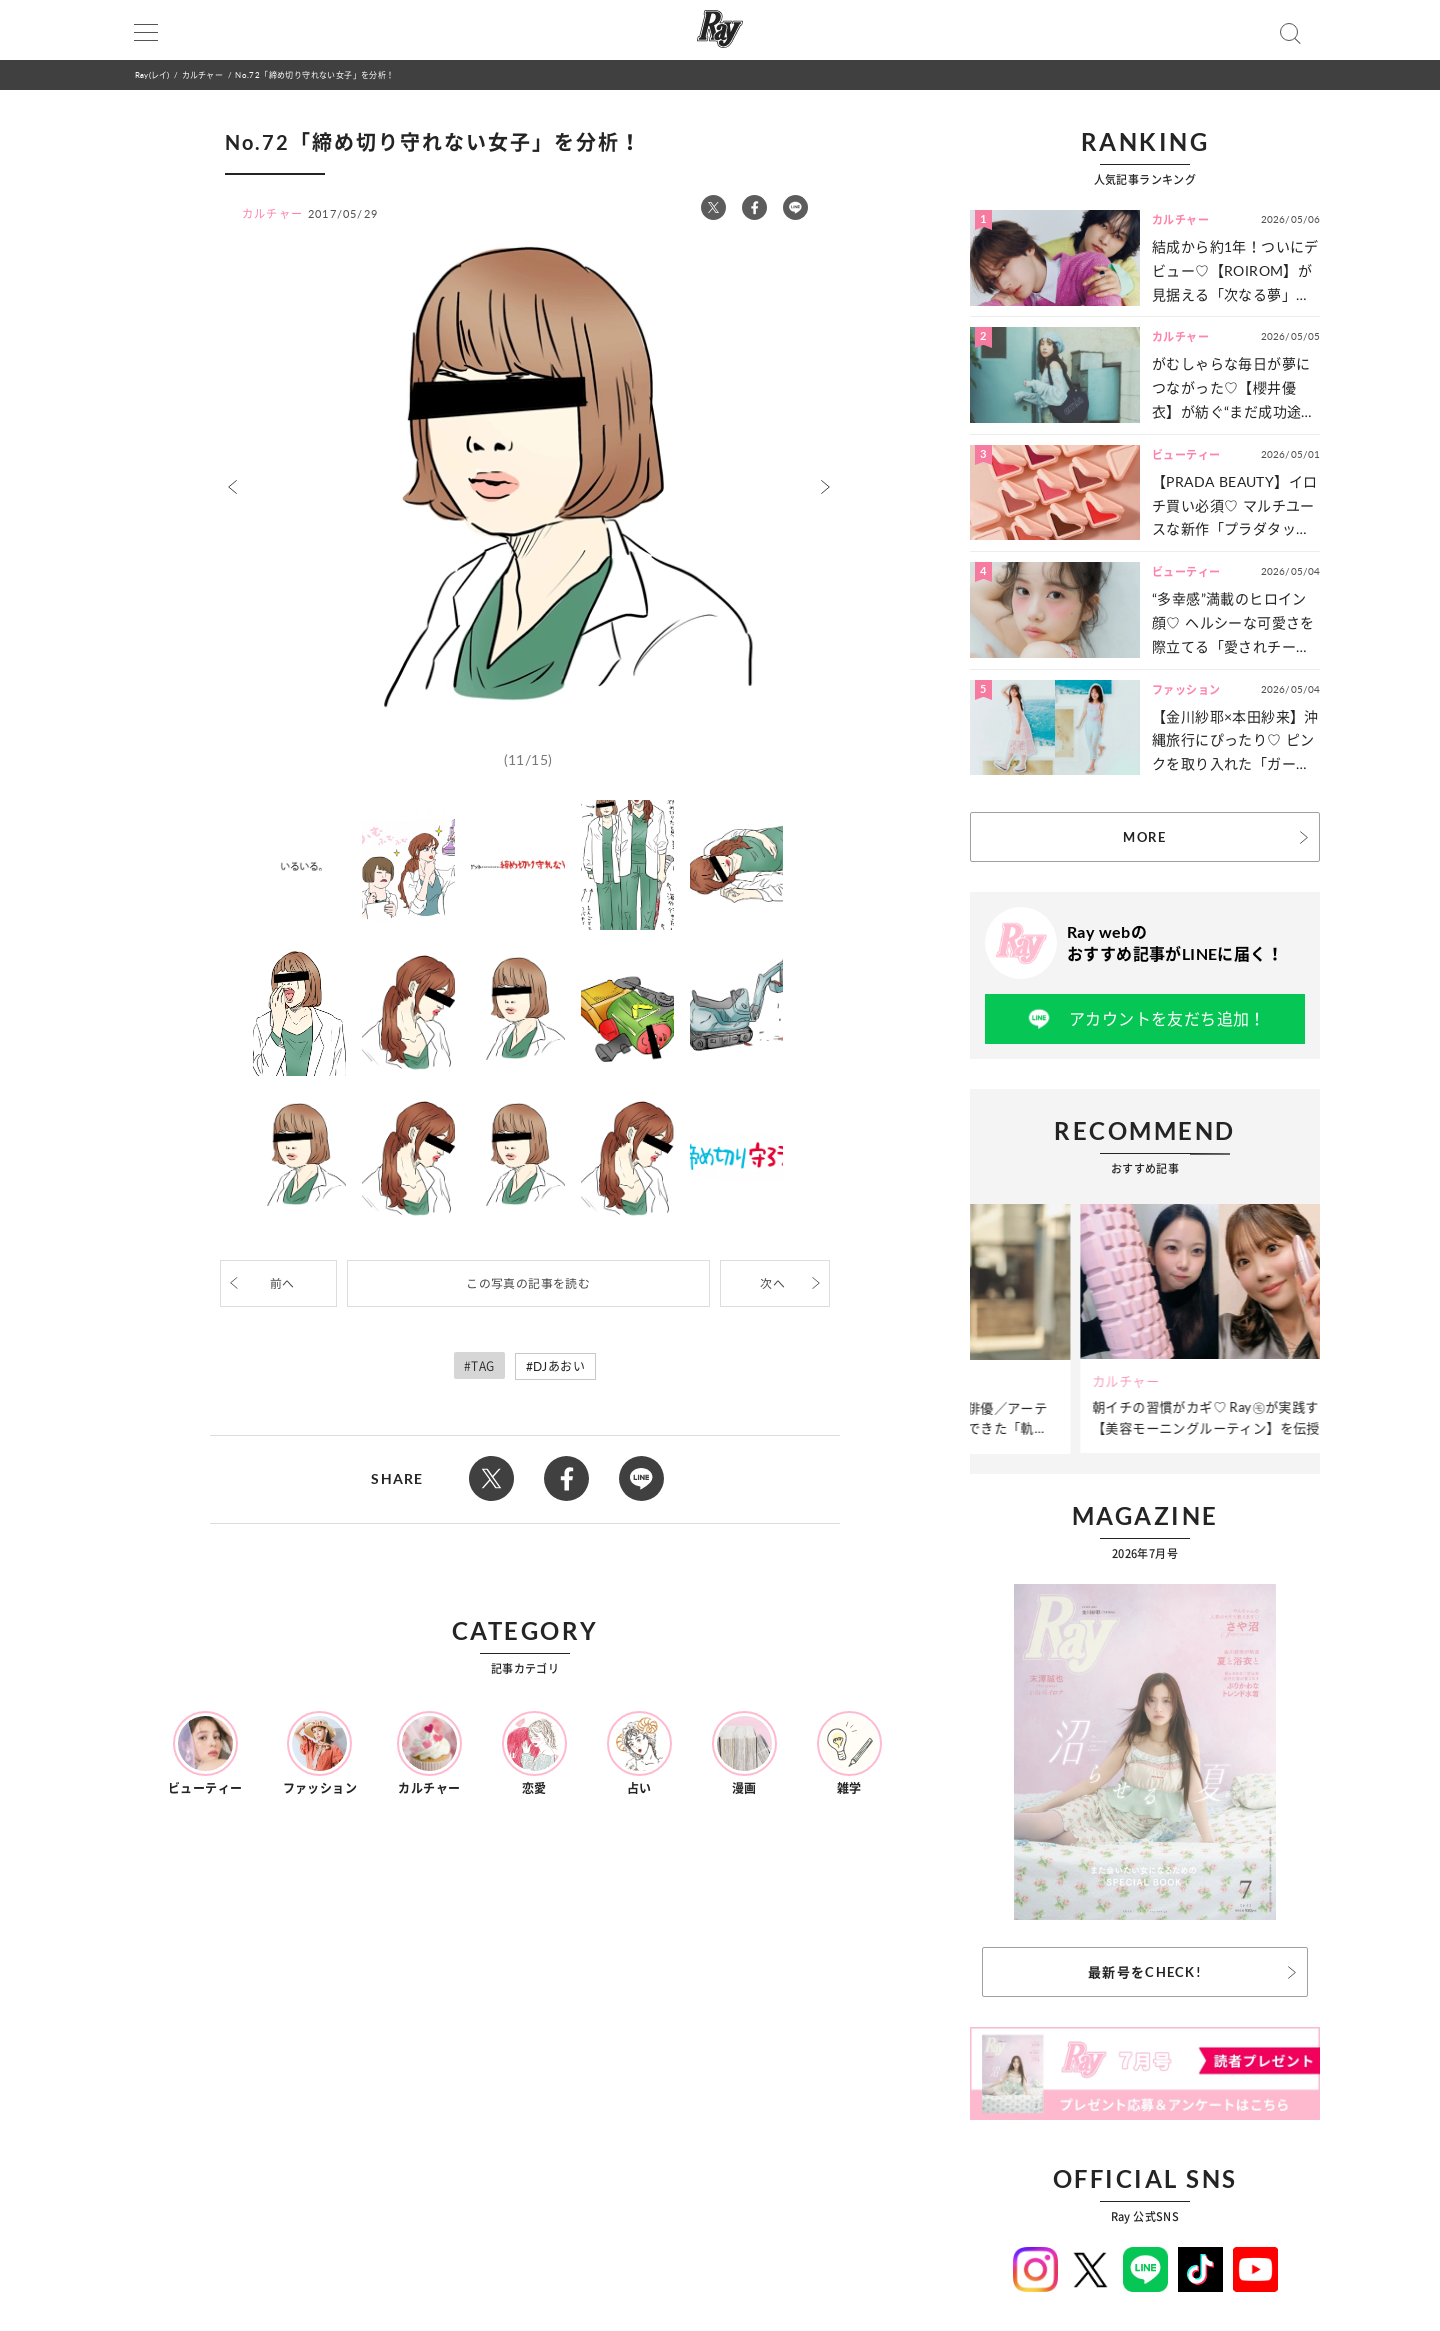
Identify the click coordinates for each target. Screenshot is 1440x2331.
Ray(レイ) (152, 74)
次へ (772, 1283)
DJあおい (559, 1366)
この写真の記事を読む (528, 1283)
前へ (282, 1283)
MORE (1144, 837)
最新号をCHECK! (1145, 1972)
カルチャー (202, 74)
